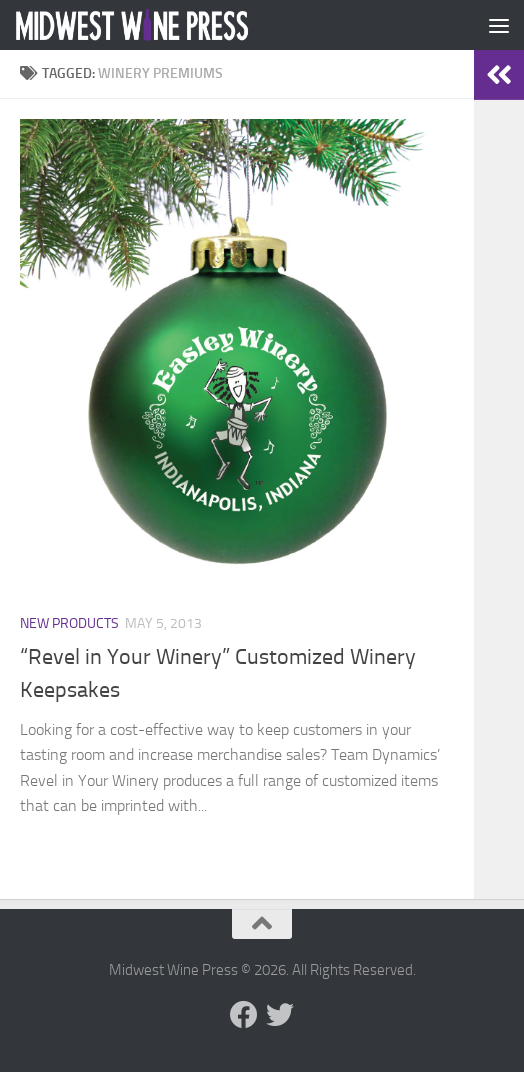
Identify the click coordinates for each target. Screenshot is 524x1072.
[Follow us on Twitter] (280, 1015)
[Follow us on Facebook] (244, 1015)
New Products (69, 623)
